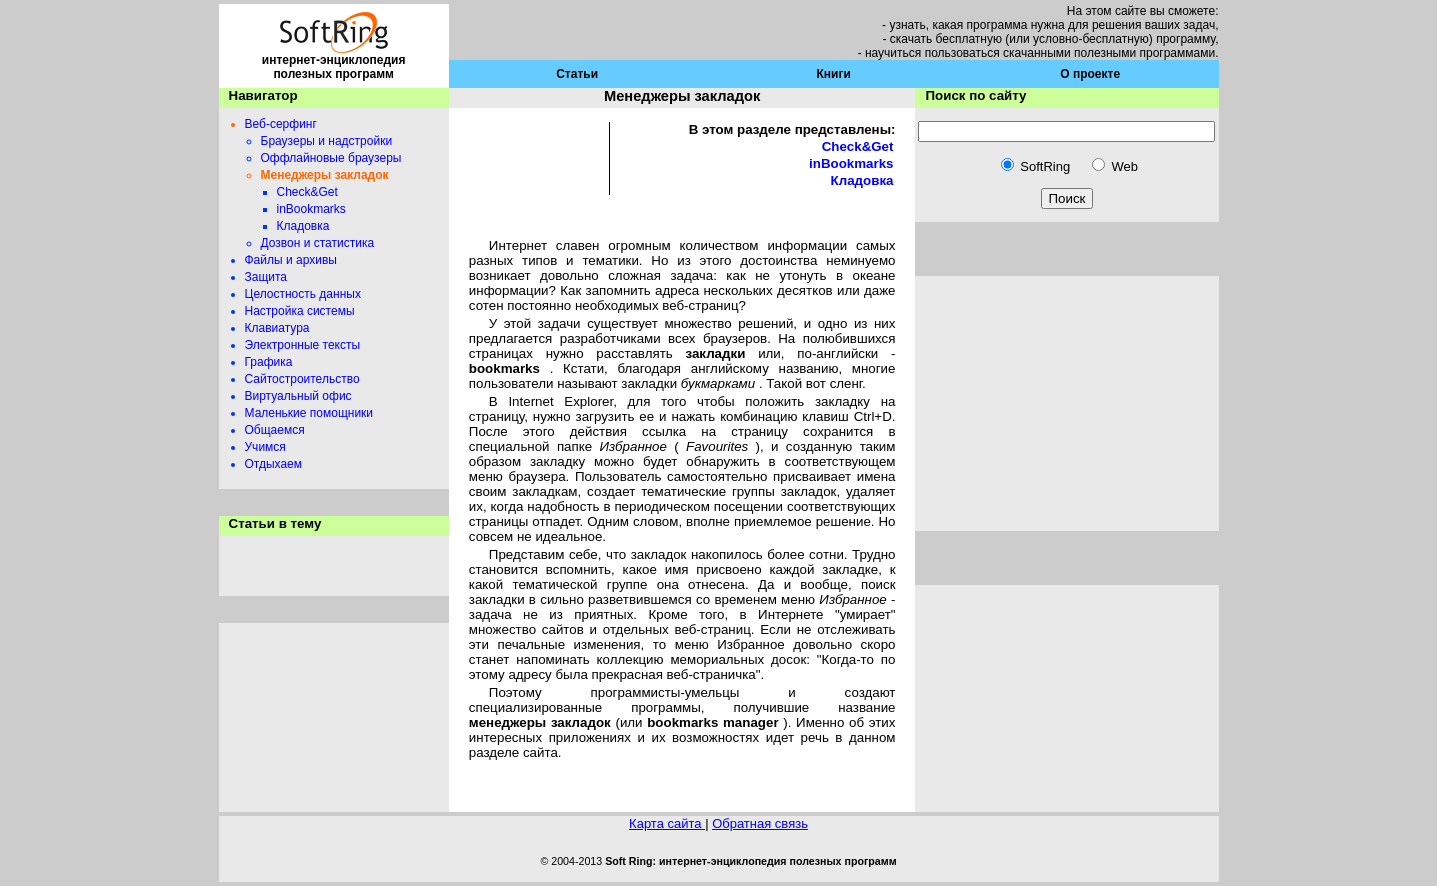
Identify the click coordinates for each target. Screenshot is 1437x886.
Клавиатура (277, 328)
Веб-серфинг (281, 124)
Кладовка (303, 226)
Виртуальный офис (298, 396)
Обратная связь (760, 823)
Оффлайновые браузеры (331, 158)
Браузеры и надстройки (327, 141)
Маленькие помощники (309, 413)
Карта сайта (667, 823)
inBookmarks (311, 209)
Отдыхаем (274, 464)
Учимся (265, 447)
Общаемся (275, 430)
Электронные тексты (303, 345)
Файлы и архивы (291, 260)
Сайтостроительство (302, 379)
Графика (269, 362)
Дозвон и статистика (318, 243)
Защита (266, 277)
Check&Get (307, 192)
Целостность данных (303, 294)
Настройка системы (300, 311)
